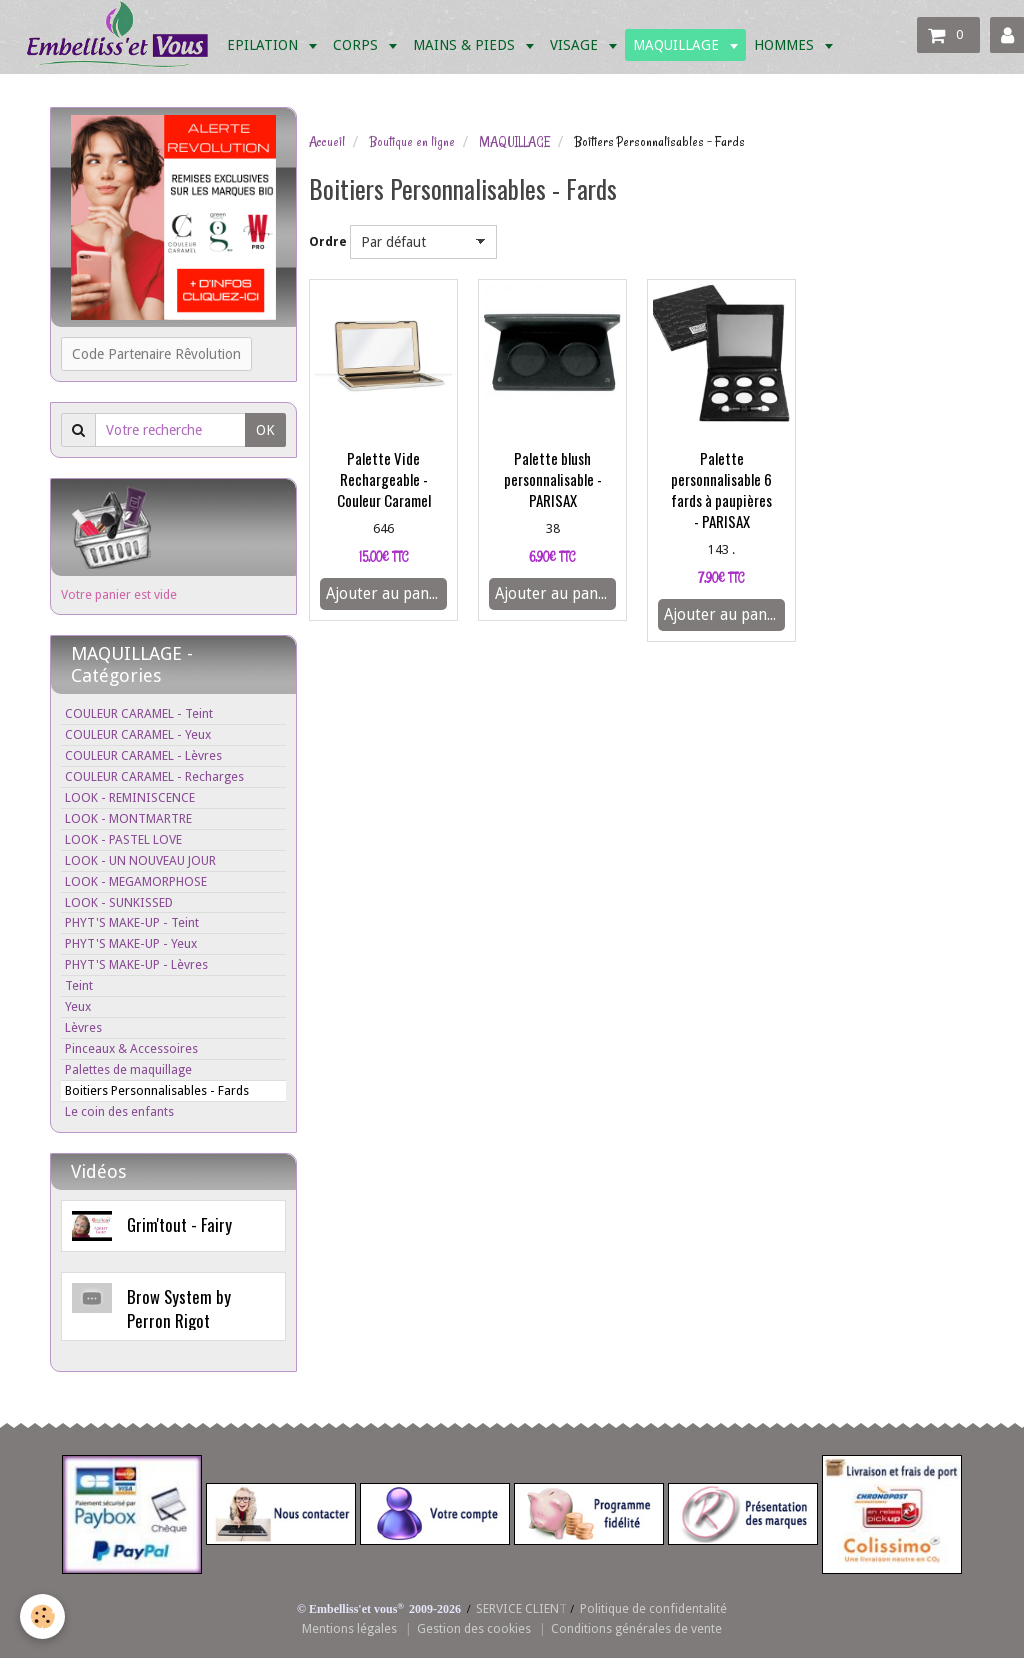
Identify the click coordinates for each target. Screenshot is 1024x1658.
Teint (79, 985)
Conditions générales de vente (636, 1628)
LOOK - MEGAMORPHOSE (136, 881)
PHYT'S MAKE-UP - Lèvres (136, 964)
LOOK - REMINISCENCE (130, 797)
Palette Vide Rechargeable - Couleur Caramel (384, 479)
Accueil (327, 142)
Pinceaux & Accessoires (131, 1048)
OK (265, 430)
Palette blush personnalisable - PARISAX (553, 479)
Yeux (78, 1006)
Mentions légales (349, 1628)
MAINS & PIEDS (466, 45)
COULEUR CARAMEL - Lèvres (143, 755)
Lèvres (83, 1027)
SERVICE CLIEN (517, 1608)
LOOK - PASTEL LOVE (123, 839)
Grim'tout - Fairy (179, 1224)
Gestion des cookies (474, 1628)
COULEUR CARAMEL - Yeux (138, 734)
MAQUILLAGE (678, 45)
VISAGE (576, 45)
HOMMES (786, 45)
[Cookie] (42, 1616)
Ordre (328, 241)
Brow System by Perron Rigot (179, 1308)
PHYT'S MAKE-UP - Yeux (131, 943)
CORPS (357, 45)
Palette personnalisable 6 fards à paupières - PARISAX (721, 489)
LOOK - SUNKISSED (119, 902)
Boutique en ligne (412, 142)
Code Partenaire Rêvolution (156, 354)
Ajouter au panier (386, 594)
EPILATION (264, 45)
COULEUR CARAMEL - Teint (139, 713)
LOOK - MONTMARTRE (128, 818)
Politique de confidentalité (653, 1608)
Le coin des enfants (119, 1111)
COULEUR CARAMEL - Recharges (154, 776)
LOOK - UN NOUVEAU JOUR (140, 860)
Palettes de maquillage (128, 1069)
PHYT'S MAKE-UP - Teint (132, 922)
